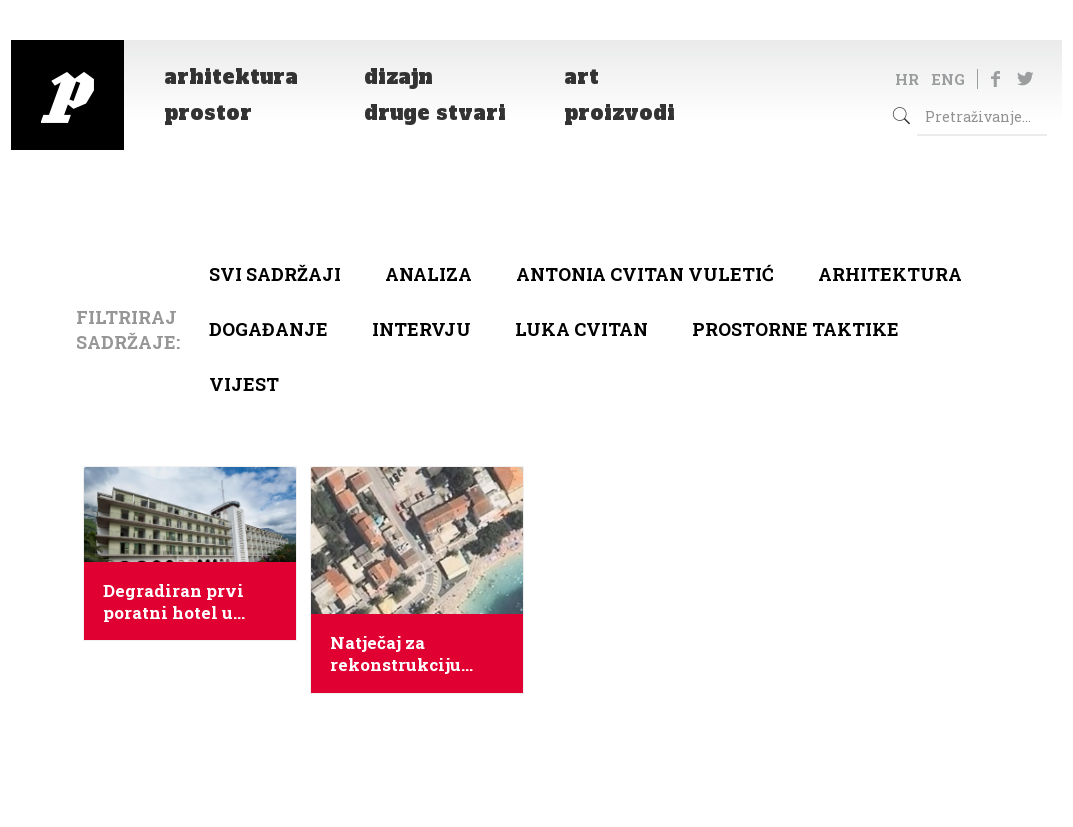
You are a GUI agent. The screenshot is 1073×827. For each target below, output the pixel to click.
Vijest (244, 384)
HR (907, 79)
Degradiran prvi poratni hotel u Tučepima (173, 602)
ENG (948, 79)
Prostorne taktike (795, 329)
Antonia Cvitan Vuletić (645, 274)
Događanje (268, 329)
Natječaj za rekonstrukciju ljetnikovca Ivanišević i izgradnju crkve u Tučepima (407, 654)
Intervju (421, 329)
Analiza (428, 274)
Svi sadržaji (275, 274)
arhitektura (890, 274)
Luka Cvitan (581, 329)
